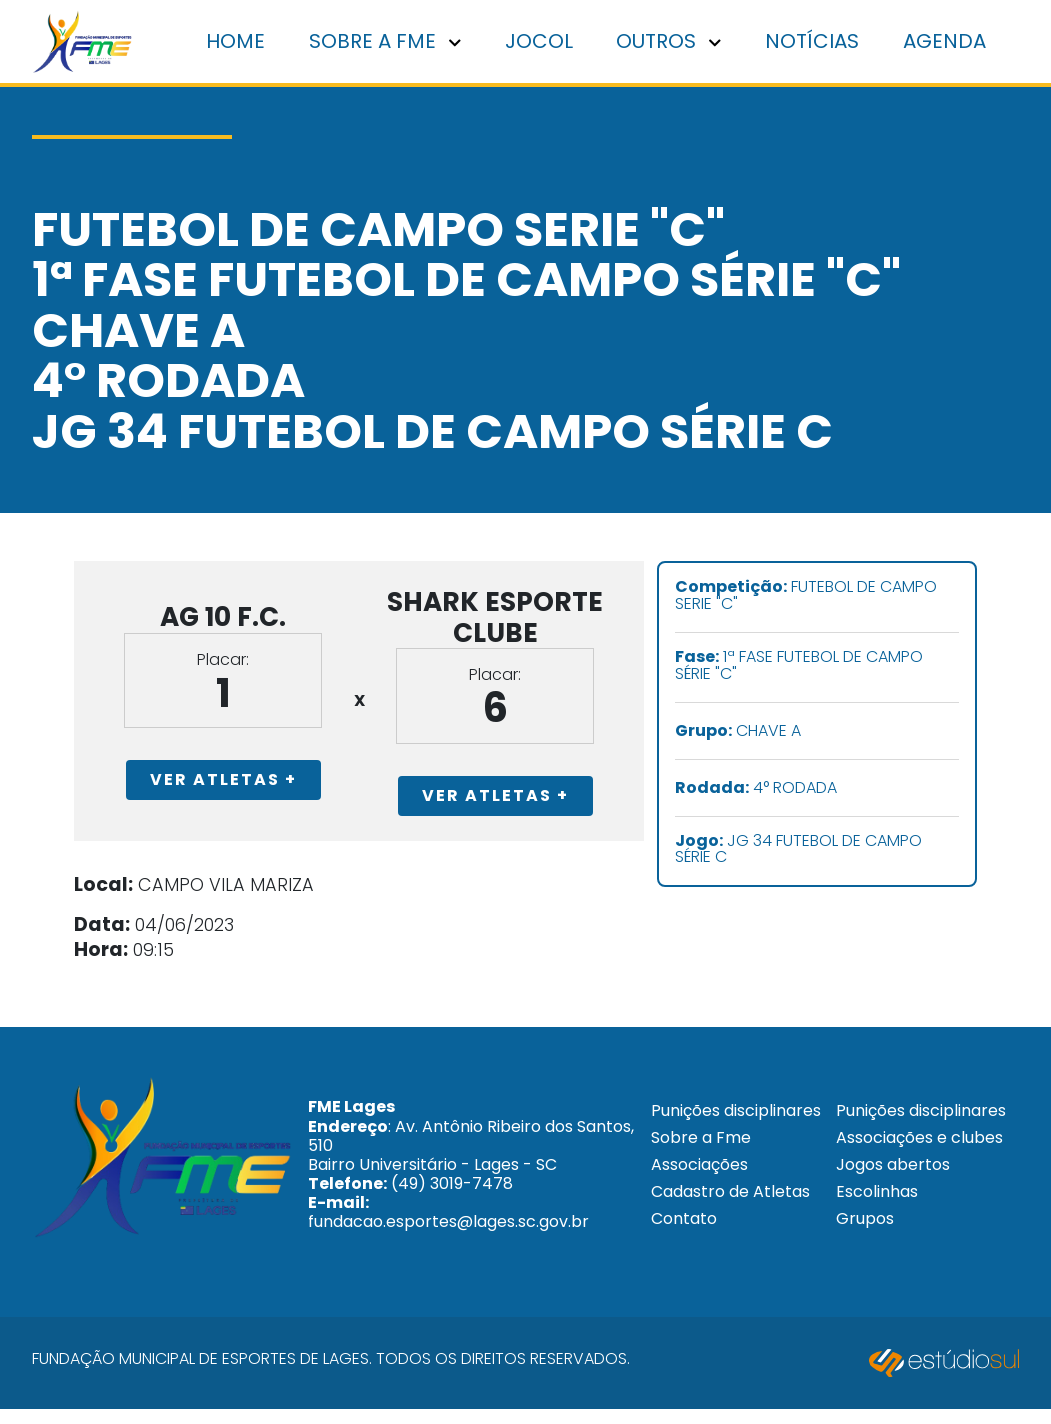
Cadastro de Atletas (724, 1227)
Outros (675, 43)
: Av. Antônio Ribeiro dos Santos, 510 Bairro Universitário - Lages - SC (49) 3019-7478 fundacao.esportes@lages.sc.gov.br (445, 1190)
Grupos (861, 1263)
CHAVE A (780, 734)
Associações (693, 1200)
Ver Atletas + (200, 799)
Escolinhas (873, 1236)
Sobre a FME (395, 43)
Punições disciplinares (693, 1136)
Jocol (547, 43)
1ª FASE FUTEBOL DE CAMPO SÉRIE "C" (841, 670)
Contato (678, 1254)
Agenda (946, 43)
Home (248, 43)
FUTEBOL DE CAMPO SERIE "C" (848, 600)
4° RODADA (798, 791)
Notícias (817, 43)
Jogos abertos (889, 1209)
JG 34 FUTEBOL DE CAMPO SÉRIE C (840, 853)
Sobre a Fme (695, 1172)
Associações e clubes (887, 1173)
